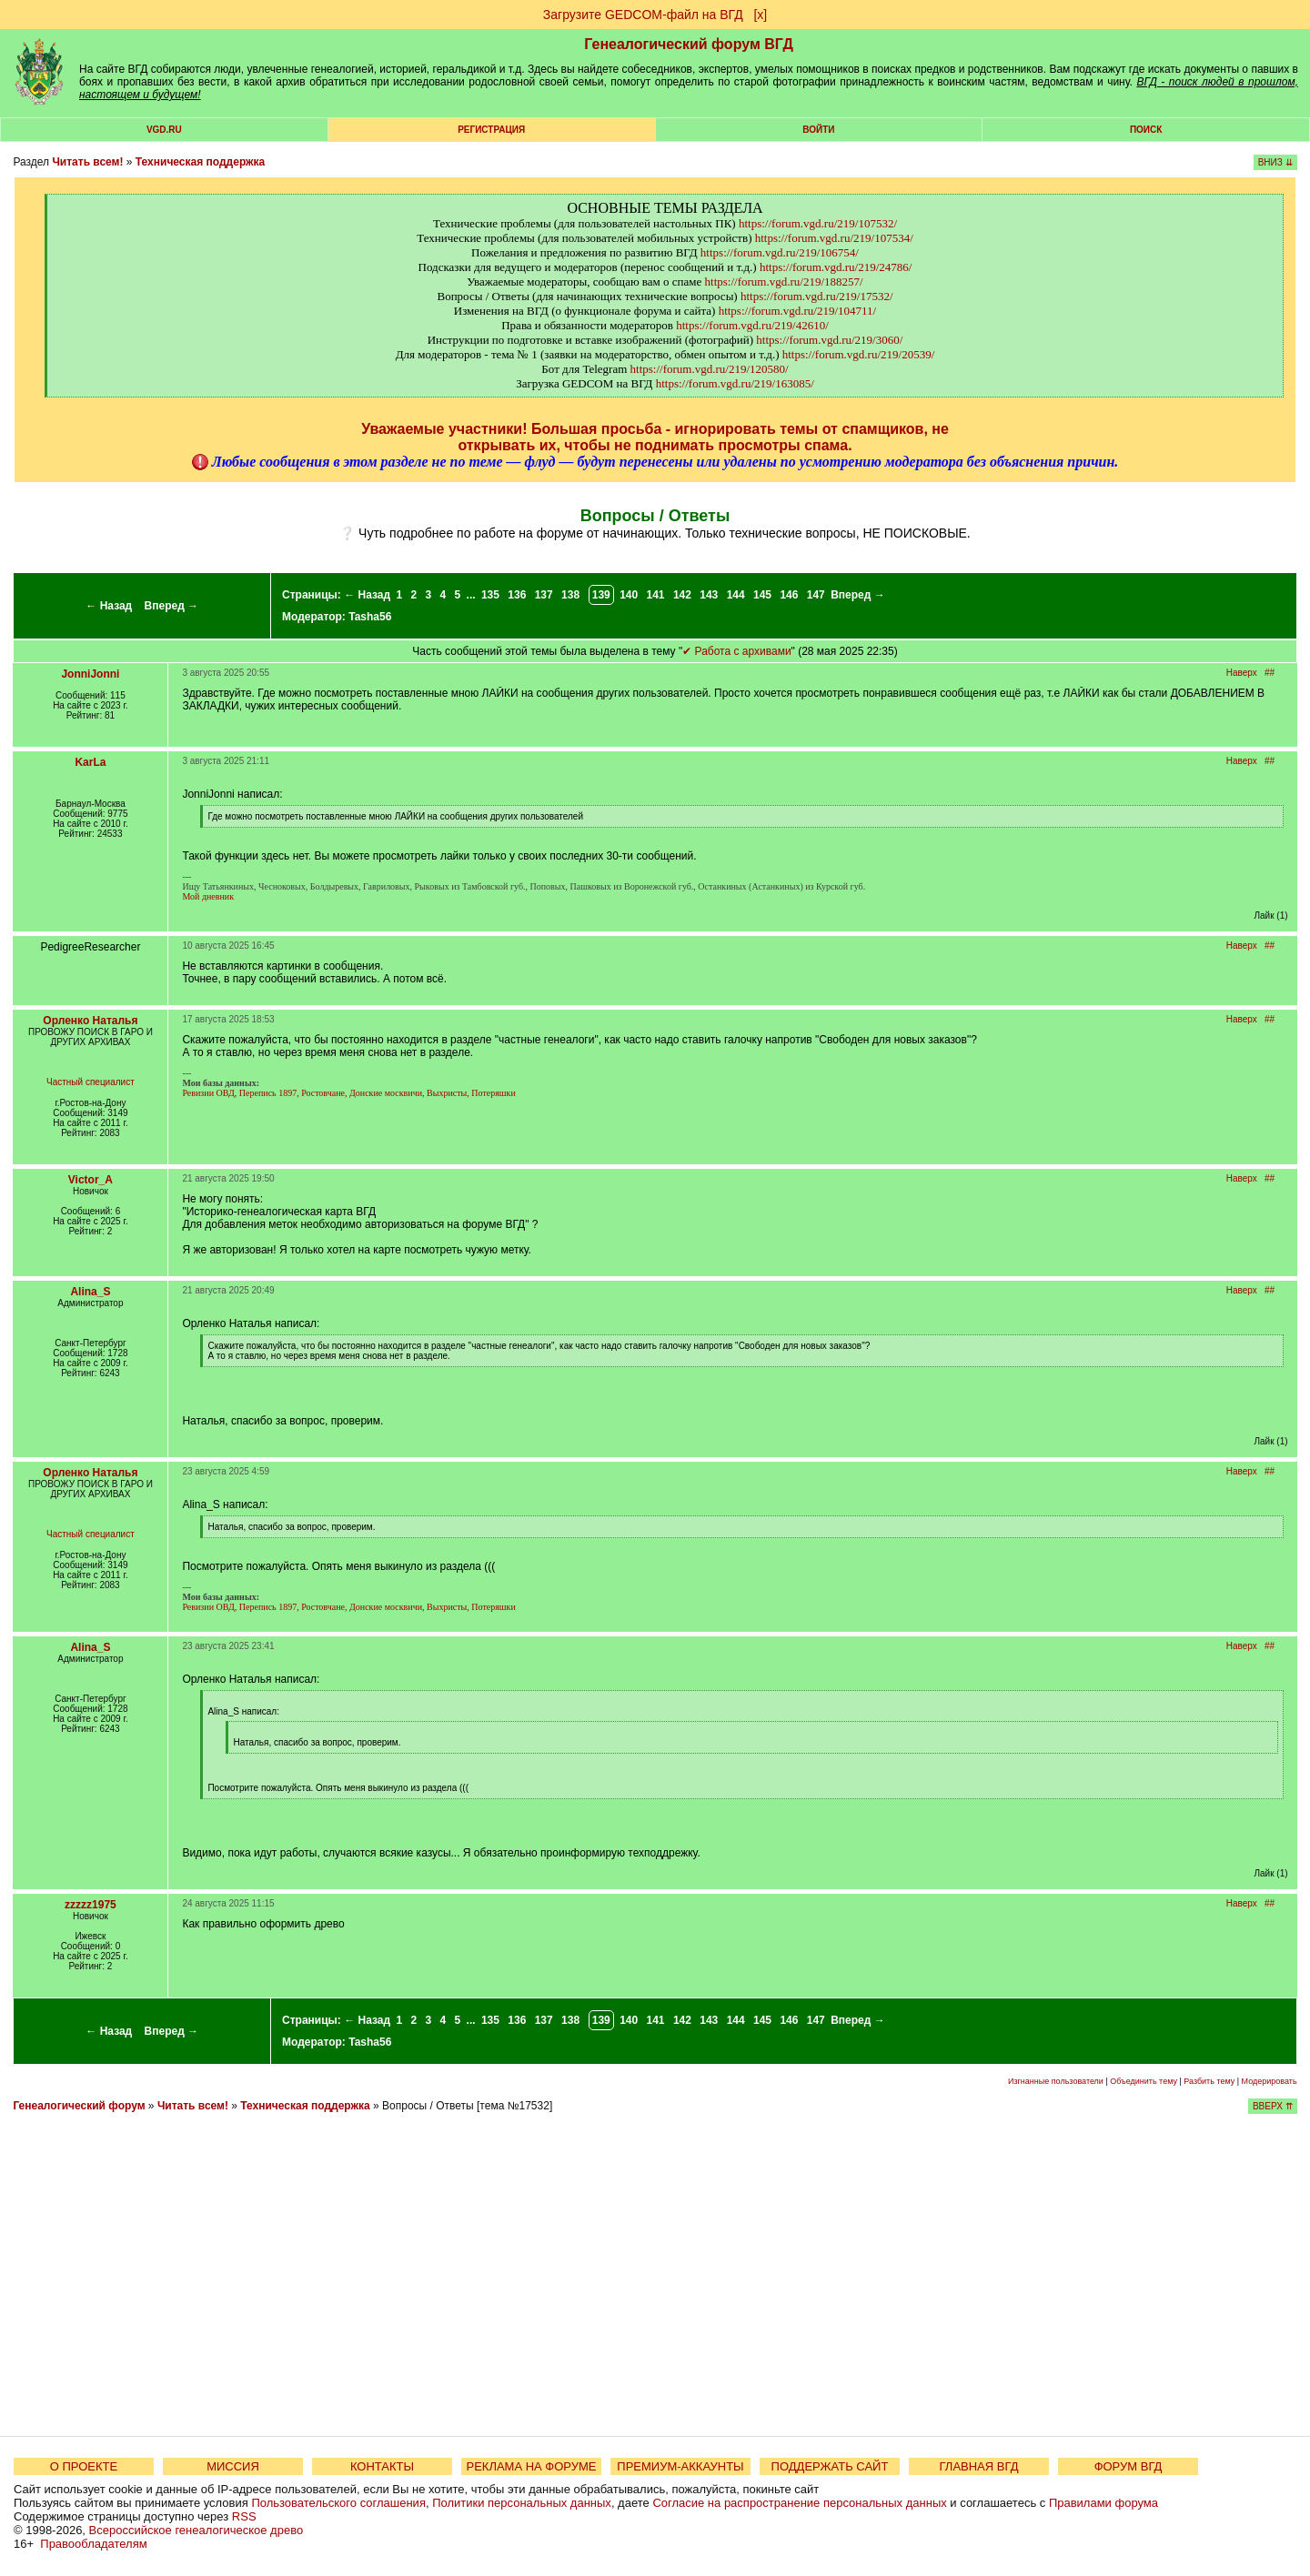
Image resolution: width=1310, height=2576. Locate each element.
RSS (244, 2516)
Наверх (1241, 673)
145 (762, 595)
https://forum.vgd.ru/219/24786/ (836, 267)
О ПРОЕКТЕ (83, 2466)
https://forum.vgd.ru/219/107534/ (834, 238)
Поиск (1146, 130)
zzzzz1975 (90, 1904)
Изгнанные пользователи (1055, 2081)
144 (736, 595)
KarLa (90, 762)
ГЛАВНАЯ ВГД (979, 2466)
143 (709, 595)
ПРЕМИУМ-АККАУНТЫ (680, 2466)
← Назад (109, 605)
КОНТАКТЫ (382, 2466)
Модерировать (1269, 2081)
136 (517, 595)
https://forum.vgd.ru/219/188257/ (784, 281)
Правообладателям (93, 2544)
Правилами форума (1103, 2503)
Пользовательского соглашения (338, 2503)
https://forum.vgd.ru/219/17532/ (817, 296)
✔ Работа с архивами (736, 651)
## (1270, 673)
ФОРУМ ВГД (1128, 2466)
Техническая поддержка (200, 162)
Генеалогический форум (79, 2105)
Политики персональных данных (521, 2503)
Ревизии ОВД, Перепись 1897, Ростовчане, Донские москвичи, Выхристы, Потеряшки (348, 1093)
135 (490, 595)
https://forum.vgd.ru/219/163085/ (735, 383)
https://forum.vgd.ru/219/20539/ (858, 354)
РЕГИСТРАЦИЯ (491, 130)
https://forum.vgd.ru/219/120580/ (709, 369)
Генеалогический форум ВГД (688, 44)
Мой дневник (208, 896)
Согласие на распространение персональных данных (799, 2503)
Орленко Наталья (90, 1020)
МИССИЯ (233, 2466)
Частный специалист (90, 1082)
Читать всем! (87, 162)
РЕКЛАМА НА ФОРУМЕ (531, 2466)
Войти (818, 130)
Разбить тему (1209, 2081)
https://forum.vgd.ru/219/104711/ (798, 310)
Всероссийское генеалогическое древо (196, 2530)
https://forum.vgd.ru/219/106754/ (779, 252)
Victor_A (90, 1179)
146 (789, 595)
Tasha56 (369, 616)
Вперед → (172, 605)
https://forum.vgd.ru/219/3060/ (829, 340)
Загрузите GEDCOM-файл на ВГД (643, 14)
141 (656, 595)
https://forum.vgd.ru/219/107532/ (818, 223)
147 (816, 595)
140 (629, 595)
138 (570, 595)
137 (544, 595)
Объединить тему (1143, 2081)
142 (682, 595)
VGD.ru (164, 130)
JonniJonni (90, 674)
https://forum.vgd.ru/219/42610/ (752, 325)
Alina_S (90, 1291)
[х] (760, 14)
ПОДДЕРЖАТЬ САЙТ (830, 2466)
